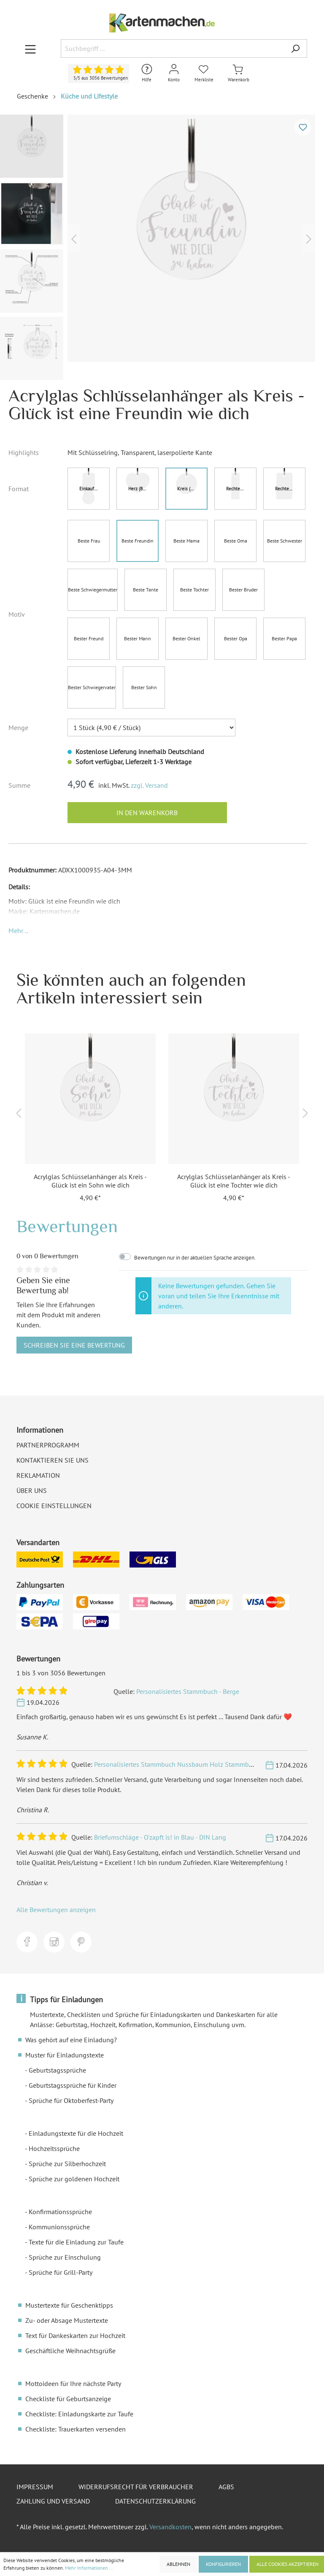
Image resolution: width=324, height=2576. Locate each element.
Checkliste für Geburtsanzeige (68, 2398)
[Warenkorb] (238, 73)
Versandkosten (170, 2527)
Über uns (31, 1490)
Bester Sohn (144, 687)
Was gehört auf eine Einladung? (71, 2040)
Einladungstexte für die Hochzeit (76, 2133)
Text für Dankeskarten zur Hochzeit (75, 2335)
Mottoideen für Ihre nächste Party (73, 2383)
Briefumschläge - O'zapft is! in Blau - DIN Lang (160, 1837)
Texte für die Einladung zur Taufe (76, 2242)
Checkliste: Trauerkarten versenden (75, 2429)
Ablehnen (178, 2564)
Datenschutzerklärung (155, 2501)
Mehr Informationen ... (89, 2568)
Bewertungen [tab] (67, 1226)
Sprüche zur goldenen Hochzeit (74, 2179)
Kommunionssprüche (59, 2227)
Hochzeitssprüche (54, 2148)
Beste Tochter (194, 589)
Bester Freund (88, 638)
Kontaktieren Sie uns (52, 1460)
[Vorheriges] (74, 238)
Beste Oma (235, 541)
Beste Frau (89, 541)
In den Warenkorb (147, 812)
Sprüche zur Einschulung (65, 2257)
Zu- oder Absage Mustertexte (66, 2320)
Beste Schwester (284, 541)
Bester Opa (235, 638)
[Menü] (30, 49)
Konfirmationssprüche (60, 2211)
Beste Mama (186, 541)
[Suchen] (295, 48)
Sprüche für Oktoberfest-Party (71, 2100)
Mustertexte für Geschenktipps (69, 2305)
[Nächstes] (308, 238)
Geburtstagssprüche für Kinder (72, 2085)
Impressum (34, 2486)
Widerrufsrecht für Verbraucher (135, 2486)
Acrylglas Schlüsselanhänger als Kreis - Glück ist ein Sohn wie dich (90, 1180)
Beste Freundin (138, 541)
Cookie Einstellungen (54, 1505)
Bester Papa (284, 638)
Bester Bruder (243, 589)
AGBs (226, 2486)
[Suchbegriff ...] (172, 48)
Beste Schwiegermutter (92, 589)
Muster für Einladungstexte (64, 2055)
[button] (18, 930)
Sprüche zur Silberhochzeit (67, 2163)
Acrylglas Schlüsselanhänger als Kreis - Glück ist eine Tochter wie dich (233, 1180)
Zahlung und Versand (53, 2501)
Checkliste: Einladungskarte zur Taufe (79, 2414)
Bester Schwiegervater (92, 687)
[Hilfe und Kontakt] (146, 73)
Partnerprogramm (47, 1445)
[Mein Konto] (173, 73)
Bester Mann (137, 638)
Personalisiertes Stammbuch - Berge (187, 1691)
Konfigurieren (223, 2564)
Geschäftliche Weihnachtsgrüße (70, 2350)
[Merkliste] (204, 73)
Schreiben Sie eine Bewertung (74, 1345)
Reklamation (38, 1475)
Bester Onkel (186, 638)
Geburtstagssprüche (57, 2070)
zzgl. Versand (149, 785)
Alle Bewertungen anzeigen (56, 1909)
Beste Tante (145, 589)
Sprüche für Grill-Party (60, 2272)
